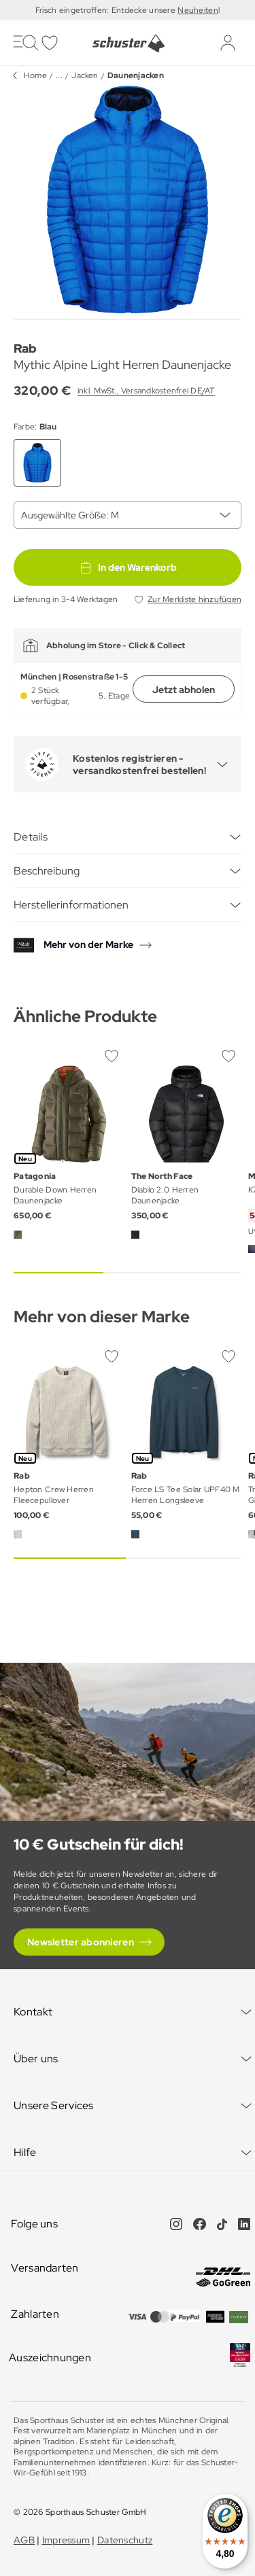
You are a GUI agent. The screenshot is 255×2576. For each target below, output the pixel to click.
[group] (127, 199)
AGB (24, 2540)
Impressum (66, 2540)
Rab (25, 348)
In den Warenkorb (128, 567)
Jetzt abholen (183, 690)
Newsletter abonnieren (80, 1942)
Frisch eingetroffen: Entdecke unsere (106, 10)
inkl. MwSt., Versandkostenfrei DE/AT (146, 390)
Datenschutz (124, 2540)
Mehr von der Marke (88, 944)
